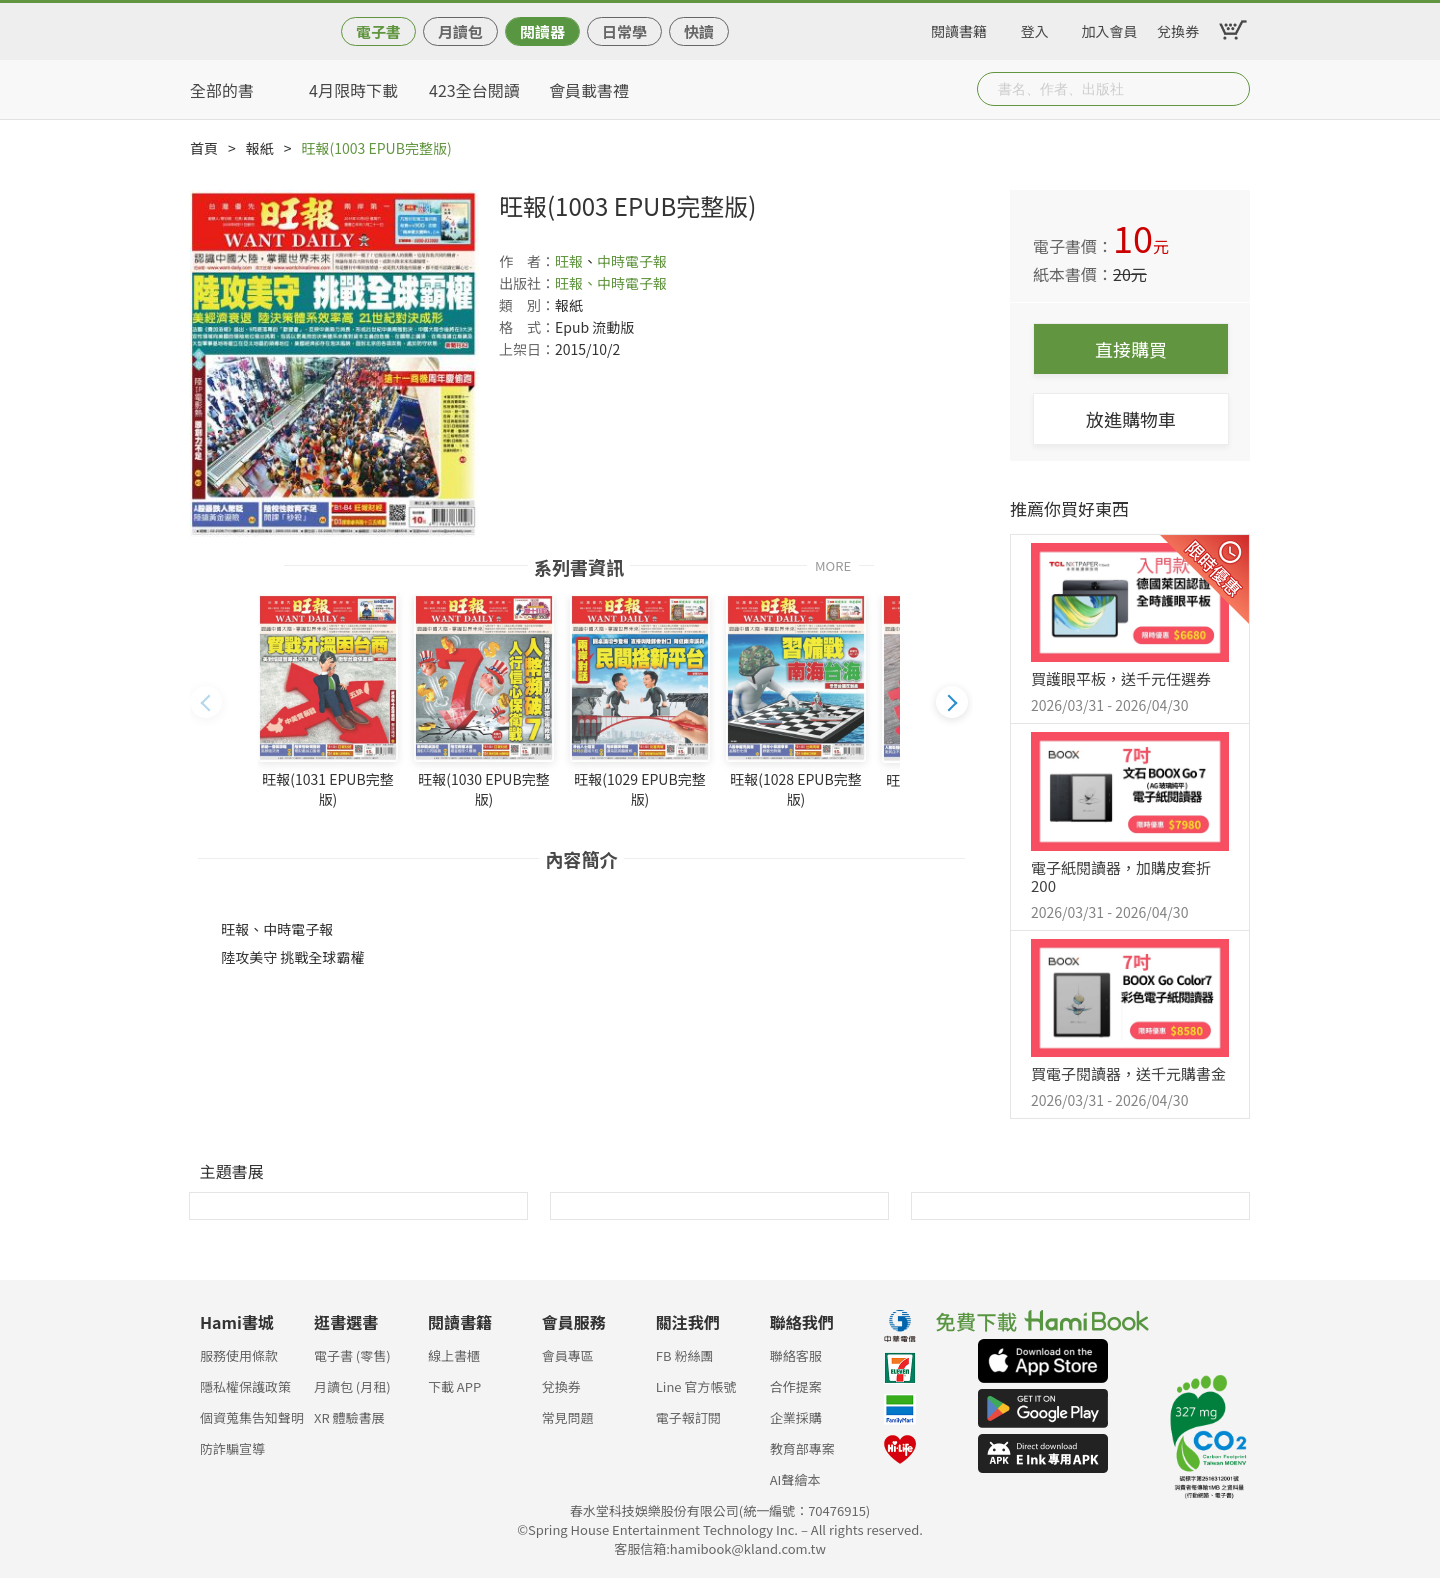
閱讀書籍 (959, 28)
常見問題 (568, 1417)
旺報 (569, 261)
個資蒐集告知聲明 (252, 1417)
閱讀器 (542, 31)
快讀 (699, 31)
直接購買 (1131, 349)
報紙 (260, 148)
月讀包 (460, 31)
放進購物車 (1131, 419)
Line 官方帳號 (696, 1386)
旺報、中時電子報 (611, 283)
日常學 (624, 31)
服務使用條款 (239, 1355)
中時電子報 (632, 261)
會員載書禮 (589, 90)
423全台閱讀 (474, 90)
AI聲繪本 (795, 1479)
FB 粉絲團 (685, 1355)
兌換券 (1178, 28)
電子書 (378, 31)
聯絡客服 (796, 1355)
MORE (833, 564)
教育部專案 (802, 1448)
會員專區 (568, 1355)
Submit (1233, 89)
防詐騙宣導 (232, 1448)
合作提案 (796, 1386)
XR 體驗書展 (349, 1417)
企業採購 (796, 1417)
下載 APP (454, 1386)
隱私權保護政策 (245, 1386)
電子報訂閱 (688, 1417)
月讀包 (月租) (352, 1386)
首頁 (204, 148)
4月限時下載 (353, 90)
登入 (1035, 28)
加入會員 (1110, 28)
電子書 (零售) (352, 1355)
